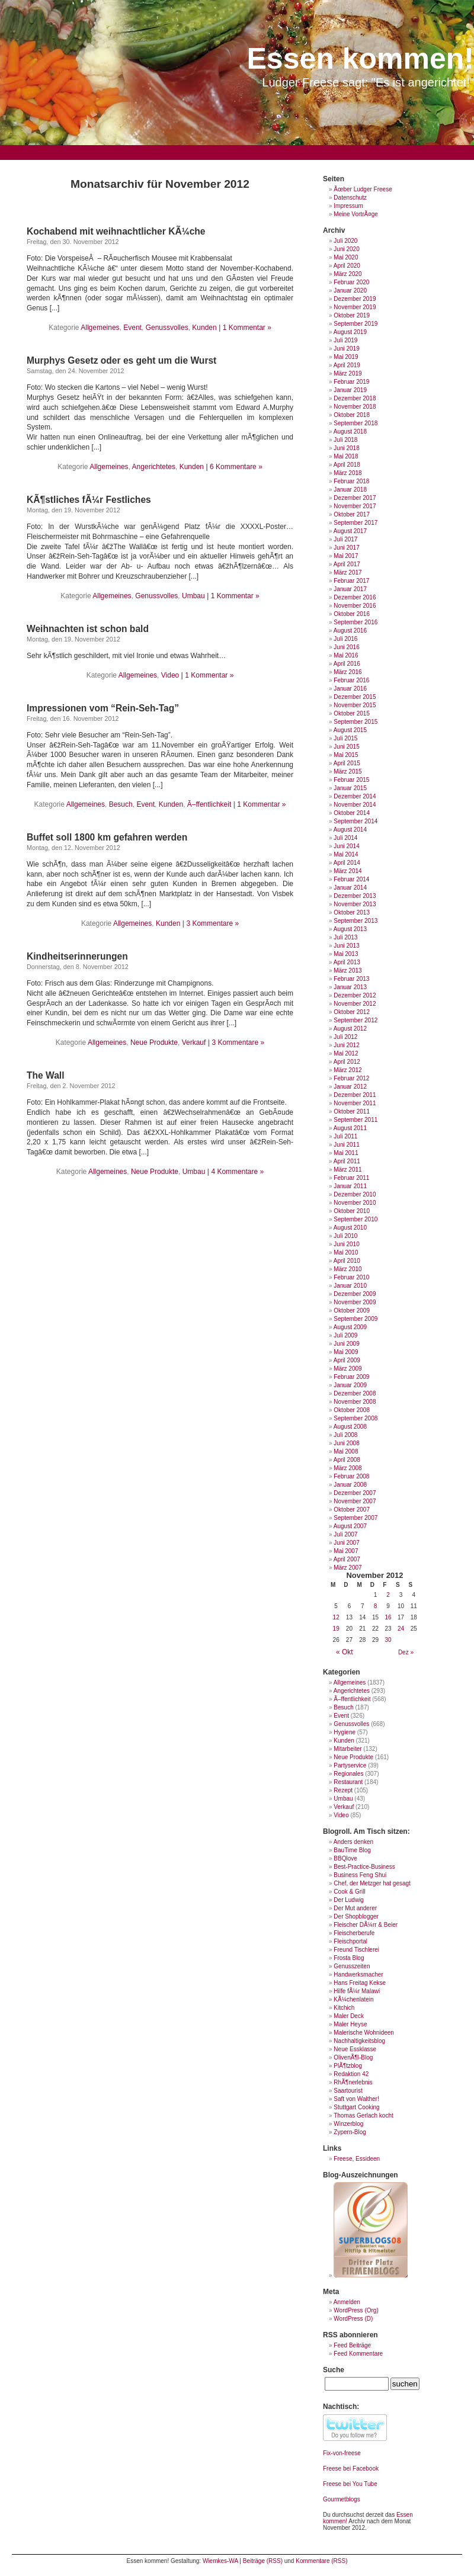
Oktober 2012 (352, 1012)
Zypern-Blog (350, 2132)
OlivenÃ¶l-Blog (353, 2057)
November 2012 (355, 1003)
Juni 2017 (346, 547)
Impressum (348, 206)
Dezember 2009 (355, 1294)
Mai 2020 (346, 257)
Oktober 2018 (352, 415)
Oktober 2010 (352, 1211)
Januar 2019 (350, 390)
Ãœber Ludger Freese (363, 189)
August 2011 (350, 1128)
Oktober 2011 (352, 1111)
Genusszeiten (352, 1966)
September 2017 (355, 522)
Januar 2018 (350, 489)
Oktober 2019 (352, 315)
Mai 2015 (346, 755)
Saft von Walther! (356, 2099)
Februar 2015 (351, 780)
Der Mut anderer (355, 1908)
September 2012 (355, 1020)
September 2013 (355, 921)
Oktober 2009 (352, 1310)
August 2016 (350, 630)
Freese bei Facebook (351, 2468)
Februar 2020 (351, 282)
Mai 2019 (346, 357)
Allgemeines (100, 327)
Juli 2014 (345, 838)
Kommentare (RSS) (321, 2561)
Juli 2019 (345, 340)
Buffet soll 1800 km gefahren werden (107, 837)
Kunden (204, 327)
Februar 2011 (351, 1178)
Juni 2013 (346, 945)
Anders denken (353, 1842)
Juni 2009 (346, 1343)
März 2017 (347, 572)
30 (388, 1640)
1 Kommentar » (247, 327)
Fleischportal (350, 1941)
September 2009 (355, 1319)
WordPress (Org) (356, 2310)
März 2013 (347, 970)
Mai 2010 (346, 1252)
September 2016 (355, 622)
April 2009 (347, 1360)
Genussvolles (167, 327)
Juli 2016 (345, 639)
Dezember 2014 (355, 796)
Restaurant (348, 1782)
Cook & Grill (349, 1891)
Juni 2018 (346, 448)
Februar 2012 (351, 1078)
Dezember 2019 (355, 299)
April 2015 (347, 763)
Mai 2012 (346, 1053)
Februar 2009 (351, 1377)
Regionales (348, 1773)
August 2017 (350, 531)
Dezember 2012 (355, 995)
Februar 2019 (351, 381)
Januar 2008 (350, 1484)
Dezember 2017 (355, 498)
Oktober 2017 (352, 514)
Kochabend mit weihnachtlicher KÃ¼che (116, 231)
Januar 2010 (350, 1285)
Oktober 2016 (352, 614)
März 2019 (347, 373)
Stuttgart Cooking (356, 2107)
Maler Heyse (350, 2024)
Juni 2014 (346, 846)
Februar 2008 (351, 1476)
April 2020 (347, 265)
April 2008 (347, 1460)
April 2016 (347, 663)
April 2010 (347, 1260)
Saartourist (348, 2090)
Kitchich (344, 2007)
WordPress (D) (353, 2318)
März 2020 (347, 274)
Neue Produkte (154, 1042)
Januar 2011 (350, 1186)
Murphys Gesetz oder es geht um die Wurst (121, 360)
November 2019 (355, 307)
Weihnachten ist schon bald (88, 629)
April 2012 (347, 1061)
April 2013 (347, 962)
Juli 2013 (345, 937)
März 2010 (347, 1269)
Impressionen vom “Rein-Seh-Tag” (103, 708)
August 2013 (350, 929)
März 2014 (347, 871)
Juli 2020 (345, 241)
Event (132, 327)
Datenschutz (350, 197)
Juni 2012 (346, 1045)
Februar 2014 (351, 879)
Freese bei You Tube (350, 2484)
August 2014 (350, 829)
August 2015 (350, 730)
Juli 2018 (345, 440)
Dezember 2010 (355, 1194)
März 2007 (347, 1567)
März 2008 (347, 1468)
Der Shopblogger (356, 1916)
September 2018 (355, 423)
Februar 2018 (351, 481)
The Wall (46, 1075)
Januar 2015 (350, 788)
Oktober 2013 (352, 912)
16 (388, 1617)
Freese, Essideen (357, 2158)
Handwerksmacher (358, 1974)
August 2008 (350, 1426)
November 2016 (355, 605)
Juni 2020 (346, 249)
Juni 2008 (346, 1443)
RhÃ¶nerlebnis (353, 2082)
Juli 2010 (345, 1236)
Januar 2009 (350, 1385)
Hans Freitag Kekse (360, 1983)
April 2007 (347, 1559)
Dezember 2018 (355, 398)
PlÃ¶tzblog (348, 2065)
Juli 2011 (345, 1136)
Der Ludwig (349, 1900)
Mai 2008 (346, 1451)
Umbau (193, 596)
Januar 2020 (350, 290)
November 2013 (355, 904)
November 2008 (355, 1401)
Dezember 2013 (355, 896)
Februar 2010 (351, 1277)
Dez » (406, 1652)
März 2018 (347, 473)
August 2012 (350, 1028)
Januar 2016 (350, 688)
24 (401, 1628)
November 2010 (355, 1202)
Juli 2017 (345, 539)
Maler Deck (349, 2016)
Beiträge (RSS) (263, 2561)
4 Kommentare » (237, 1171)
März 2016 (347, 672)
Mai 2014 (346, 854)
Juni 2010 (346, 1244)
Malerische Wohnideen (364, 2032)
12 (336, 1617)
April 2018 (347, 464)
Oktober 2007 (352, 1509)
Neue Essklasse (355, 2049)
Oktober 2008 (352, 1410)
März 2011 (347, 1169)
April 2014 (347, 862)
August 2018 (350, 431)
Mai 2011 (346, 1153)
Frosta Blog (349, 1958)
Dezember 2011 (355, 1095)
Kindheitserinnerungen (77, 956)
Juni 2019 (346, 348)
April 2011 (347, 1161)
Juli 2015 (345, 738)
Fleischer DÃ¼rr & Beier (366, 1924)
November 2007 (355, 1501)
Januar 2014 (350, 887)
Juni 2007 (346, 1542)
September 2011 (355, 1120)
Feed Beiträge (352, 2345)
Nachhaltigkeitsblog (359, 2041)
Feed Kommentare (358, 2353)
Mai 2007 (346, 1551)
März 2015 (347, 771)
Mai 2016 (346, 655)
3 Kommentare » (212, 923)
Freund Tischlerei (356, 1949)
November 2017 (355, 506)
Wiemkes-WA (220, 2561)
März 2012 (347, 1070)
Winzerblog (348, 2124)
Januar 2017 (350, 589)
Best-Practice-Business (364, 1866)
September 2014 (355, 821)
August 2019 (350, 332)
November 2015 (355, 705)
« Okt (344, 1652)
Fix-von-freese (342, 2453)
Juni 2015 (346, 746)
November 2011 (355, 1103)
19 (336, 1628)
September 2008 (355, 1418)
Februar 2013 (351, 979)
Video (170, 675)
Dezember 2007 (355, 1493)
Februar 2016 (351, 680)
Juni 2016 (346, 647)
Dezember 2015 (355, 697)
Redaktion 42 (351, 2074)
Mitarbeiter (347, 1749)
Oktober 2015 (352, 713)
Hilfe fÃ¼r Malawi (357, 1991)
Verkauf (194, 1042)
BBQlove (345, 1858)
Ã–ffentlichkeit (209, 804)
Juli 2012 (345, 1037)
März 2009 (347, 1368)
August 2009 (350, 1327)
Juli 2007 (345, 1534)
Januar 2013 (350, 987)
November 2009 (355, 1302)
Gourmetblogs (341, 2499)
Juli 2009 (345, 1335)
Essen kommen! (360, 58)
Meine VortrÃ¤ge (356, 214)
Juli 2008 (345, 1435)
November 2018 (355, 406)
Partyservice (350, 1765)
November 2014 (355, 804)
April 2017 (347, 564)
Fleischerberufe (354, 1933)
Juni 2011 (346, 1144)
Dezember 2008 (355, 1393)
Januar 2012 (350, 1086)
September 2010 (355, 1219)
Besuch (121, 804)
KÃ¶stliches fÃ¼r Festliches (89, 500)
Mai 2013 (346, 954)
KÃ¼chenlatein (353, 1999)
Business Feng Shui (360, 1875)
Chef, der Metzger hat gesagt (372, 1883)
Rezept (343, 1790)
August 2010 (350, 1227)
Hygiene (345, 1732)
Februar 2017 (351, 581)
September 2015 (355, 721)
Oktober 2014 (352, 813)
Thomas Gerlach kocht (363, 2115)
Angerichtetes (153, 467)
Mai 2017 (346, 556)
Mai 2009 (346, 1352)
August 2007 (350, 1526)
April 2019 (347, 365)
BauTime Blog (352, 1850)
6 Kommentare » (236, 467)
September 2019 (355, 323)
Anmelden (347, 2302)
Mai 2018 (346, 456)
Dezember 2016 (355, 597)
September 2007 (355, 1518)
